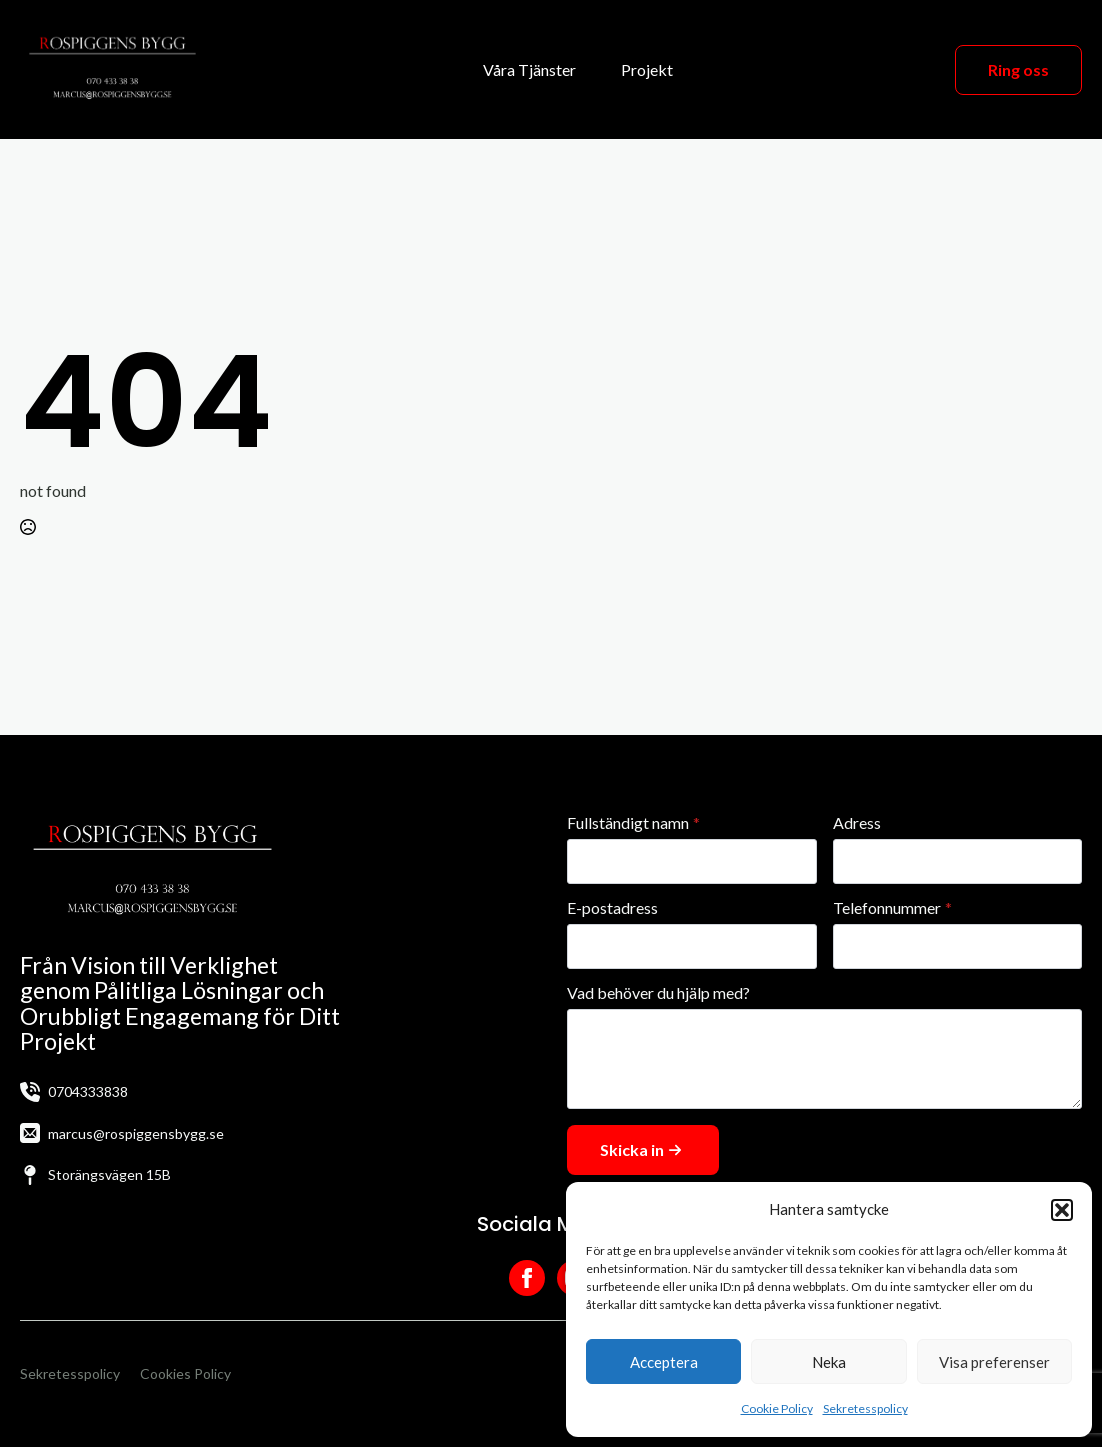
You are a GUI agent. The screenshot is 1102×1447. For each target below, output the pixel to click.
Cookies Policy (185, 1373)
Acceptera (664, 1362)
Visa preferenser (994, 1362)
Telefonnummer (892, 908)
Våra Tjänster (529, 69)
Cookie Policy (777, 1408)
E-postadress (612, 908)
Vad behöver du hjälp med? (658, 993)
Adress (857, 823)
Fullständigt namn (633, 823)
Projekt (647, 69)
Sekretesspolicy (865, 1408)
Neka (829, 1362)
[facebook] (527, 1278)
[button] (1062, 1210)
